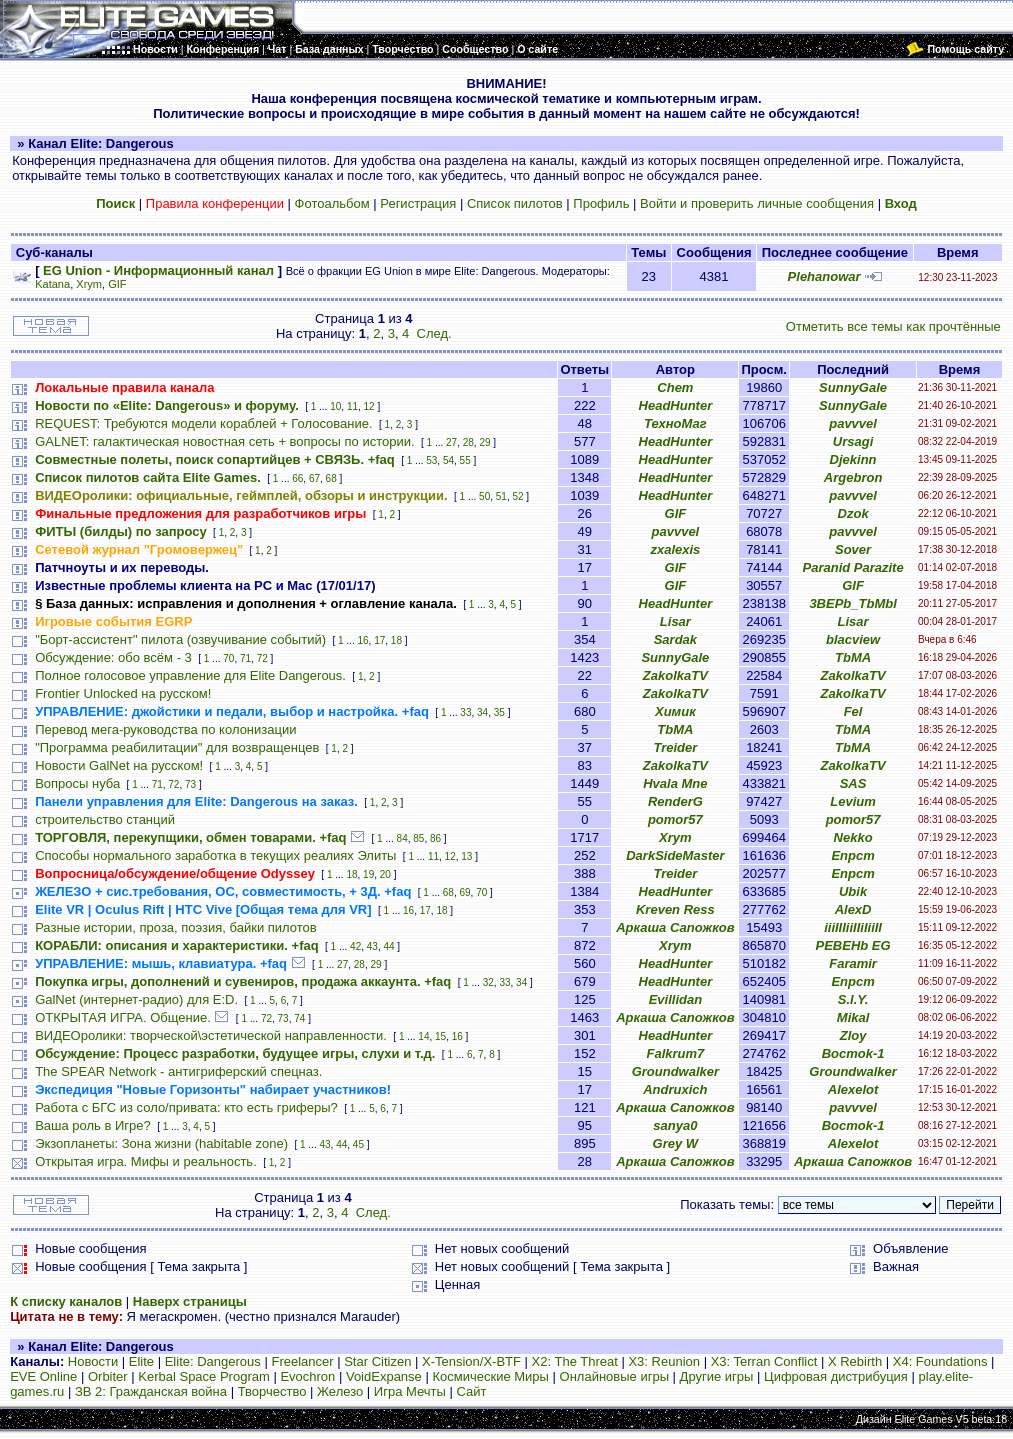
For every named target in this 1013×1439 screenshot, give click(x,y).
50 (484, 496)
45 (358, 1144)
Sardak (675, 639)
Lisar (675, 621)
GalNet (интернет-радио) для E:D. (136, 999)
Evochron (307, 1376)
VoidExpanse (384, 1376)
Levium (853, 801)
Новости (93, 1361)
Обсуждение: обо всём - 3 (113, 657)
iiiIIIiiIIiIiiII (853, 927)
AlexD (853, 909)
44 (388, 946)
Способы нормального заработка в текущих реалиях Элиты (215, 855)
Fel (853, 711)
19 (368, 874)
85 (418, 838)
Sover (853, 549)
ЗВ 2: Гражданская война (151, 1391)
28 (468, 442)
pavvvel (853, 423)
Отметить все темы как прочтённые (893, 326)
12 (369, 406)
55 (465, 460)
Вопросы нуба (77, 783)
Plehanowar (824, 276)
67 (314, 478)
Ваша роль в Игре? (93, 1125)
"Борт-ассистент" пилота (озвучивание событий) (180, 639)
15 (440, 1036)
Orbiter (108, 1376)
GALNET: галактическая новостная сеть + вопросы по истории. (224, 441)
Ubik (853, 891)
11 (352, 406)
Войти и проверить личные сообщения (757, 203)
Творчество (272, 1391)
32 (488, 982)
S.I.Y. (853, 999)
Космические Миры (490, 1376)
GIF (117, 284)
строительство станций (105, 819)
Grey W (676, 1143)
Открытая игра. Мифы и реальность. (146, 1161)
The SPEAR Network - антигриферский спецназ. (178, 1071)
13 (466, 856)
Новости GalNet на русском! (119, 765)
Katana (52, 284)
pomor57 (675, 819)
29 (484, 442)
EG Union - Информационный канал (158, 270)
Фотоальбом (332, 203)
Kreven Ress (675, 909)
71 (245, 658)
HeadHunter (676, 405)
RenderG (675, 801)
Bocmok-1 (853, 1053)
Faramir (853, 963)
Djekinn (853, 459)
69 (464, 892)
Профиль (601, 203)
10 (335, 406)
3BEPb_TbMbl (852, 603)
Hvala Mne (675, 783)
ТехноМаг (675, 423)
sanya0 (675, 1125)
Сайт (471, 1391)
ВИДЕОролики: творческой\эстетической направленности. (211, 1035)
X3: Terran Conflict (764, 1361)
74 (299, 1018)
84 (402, 838)
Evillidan (675, 999)
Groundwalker (675, 1071)
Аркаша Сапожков (675, 927)
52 (517, 496)
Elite (141, 1361)
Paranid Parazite (853, 567)
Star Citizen (377, 1361)
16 (362, 640)
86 (435, 838)
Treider (675, 747)
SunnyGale (853, 387)
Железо (340, 1391)
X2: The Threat (575, 1361)
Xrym (89, 284)
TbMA (853, 657)
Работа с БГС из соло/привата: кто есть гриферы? (186, 1107)
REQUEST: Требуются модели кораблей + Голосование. (203, 423)
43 (372, 946)
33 (465, 712)
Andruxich (675, 1089)
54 (448, 460)
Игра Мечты (410, 1391)
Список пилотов (515, 203)
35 (499, 712)
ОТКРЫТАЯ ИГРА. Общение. (123, 1017)
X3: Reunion (664, 1361)
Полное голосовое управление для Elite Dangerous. (190, 675)
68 (331, 478)
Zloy (853, 1035)
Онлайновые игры (614, 1376)
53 (431, 460)
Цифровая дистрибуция (836, 1376)
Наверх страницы (190, 1301)
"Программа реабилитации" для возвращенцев (177, 747)
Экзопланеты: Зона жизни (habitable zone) (161, 1143)
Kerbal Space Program (204, 1376)
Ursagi (853, 441)
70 (228, 658)
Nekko (853, 837)
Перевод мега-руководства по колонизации (165, 729)
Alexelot (853, 1089)
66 (297, 478)
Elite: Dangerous (213, 1361)
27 (451, 442)
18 (396, 640)
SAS (853, 783)
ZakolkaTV (675, 675)
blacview (853, 639)
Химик (675, 711)
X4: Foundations (940, 1361)
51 (501, 496)
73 (190, 784)
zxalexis (675, 549)
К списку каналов (66, 1301)
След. (434, 333)
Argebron (853, 477)
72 (262, 658)
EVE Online (43, 1376)
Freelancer (302, 1361)
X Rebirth (855, 1361)
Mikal (853, 1017)
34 (482, 712)
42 (355, 946)
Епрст (852, 855)
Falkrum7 (675, 1053)
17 (379, 640)
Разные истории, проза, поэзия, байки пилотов (176, 927)
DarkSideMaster (675, 855)
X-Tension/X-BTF (471, 1361)
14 (423, 1036)
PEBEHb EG (853, 945)
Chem (675, 387)
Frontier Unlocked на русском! (123, 693)
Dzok (853, 513)
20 (385, 874)
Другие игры (717, 1376)
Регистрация (418, 203)
